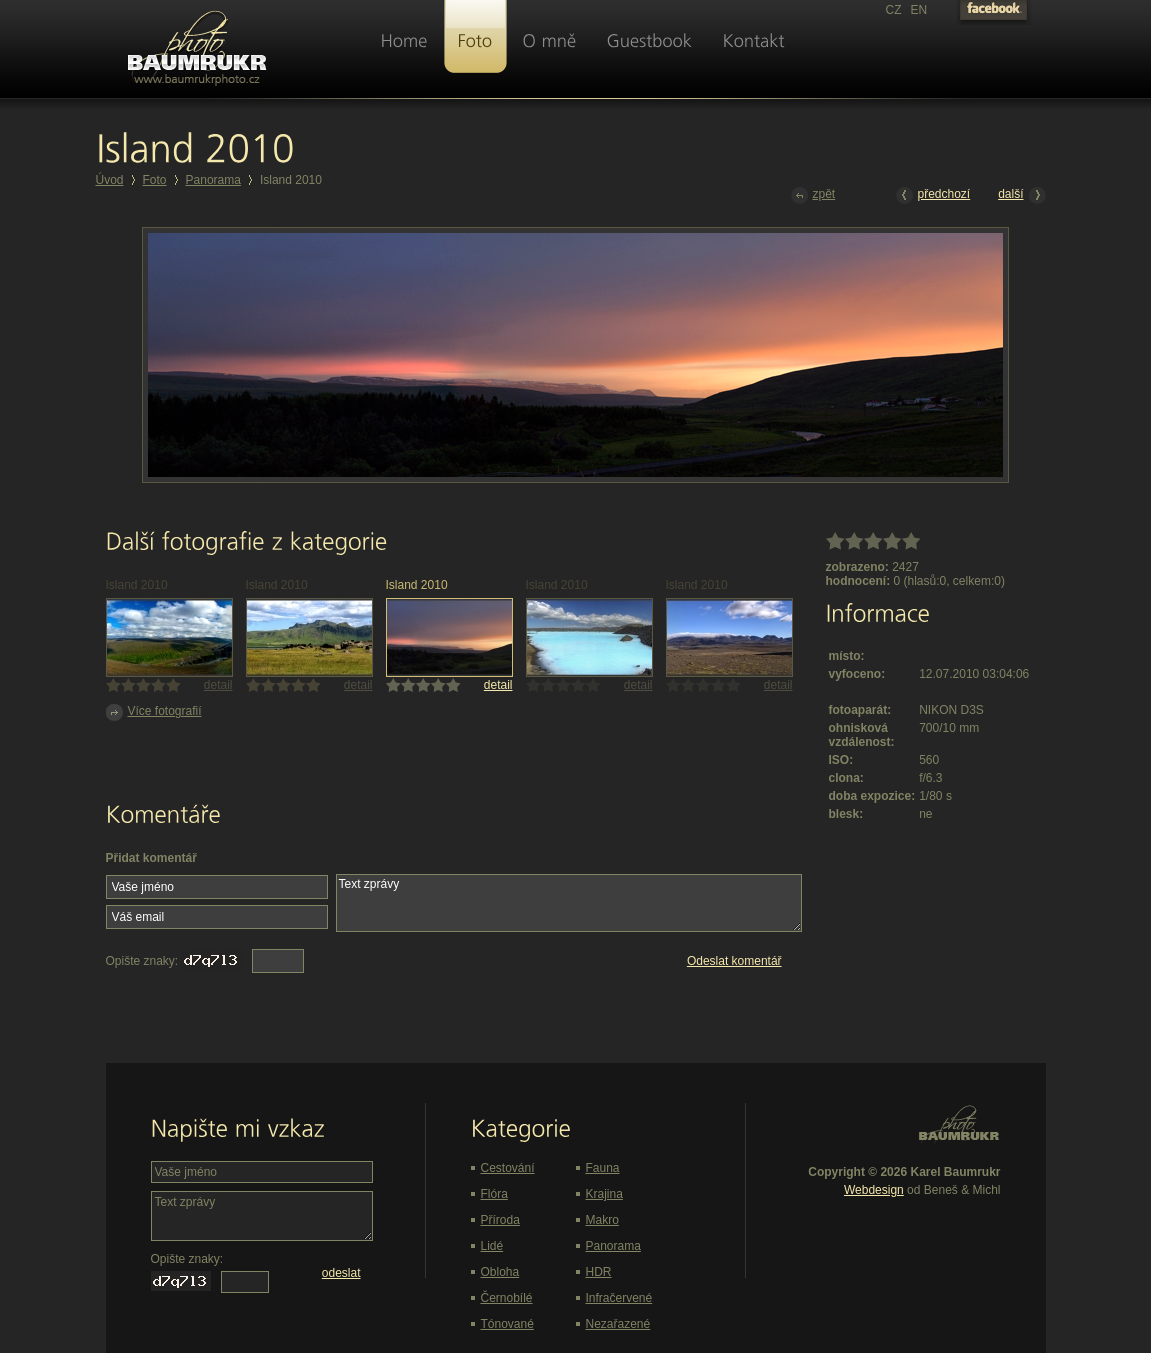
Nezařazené (618, 1324)
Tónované (507, 1324)
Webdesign (874, 1190)
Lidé (492, 1246)
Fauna (603, 1168)
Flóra (494, 1194)
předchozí (933, 195)
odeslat (341, 1273)
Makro (602, 1220)
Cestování (508, 1168)
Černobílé (507, 1298)
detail (218, 685)
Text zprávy (569, 903)
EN (919, 10)
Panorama (213, 180)
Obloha (500, 1272)
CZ (894, 10)
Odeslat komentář (734, 961)
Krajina (604, 1194)
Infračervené (619, 1298)
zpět (813, 195)
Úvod (110, 180)
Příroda (500, 1220)
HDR (599, 1272)
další (1021, 195)
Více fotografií (154, 712)
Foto (155, 180)
